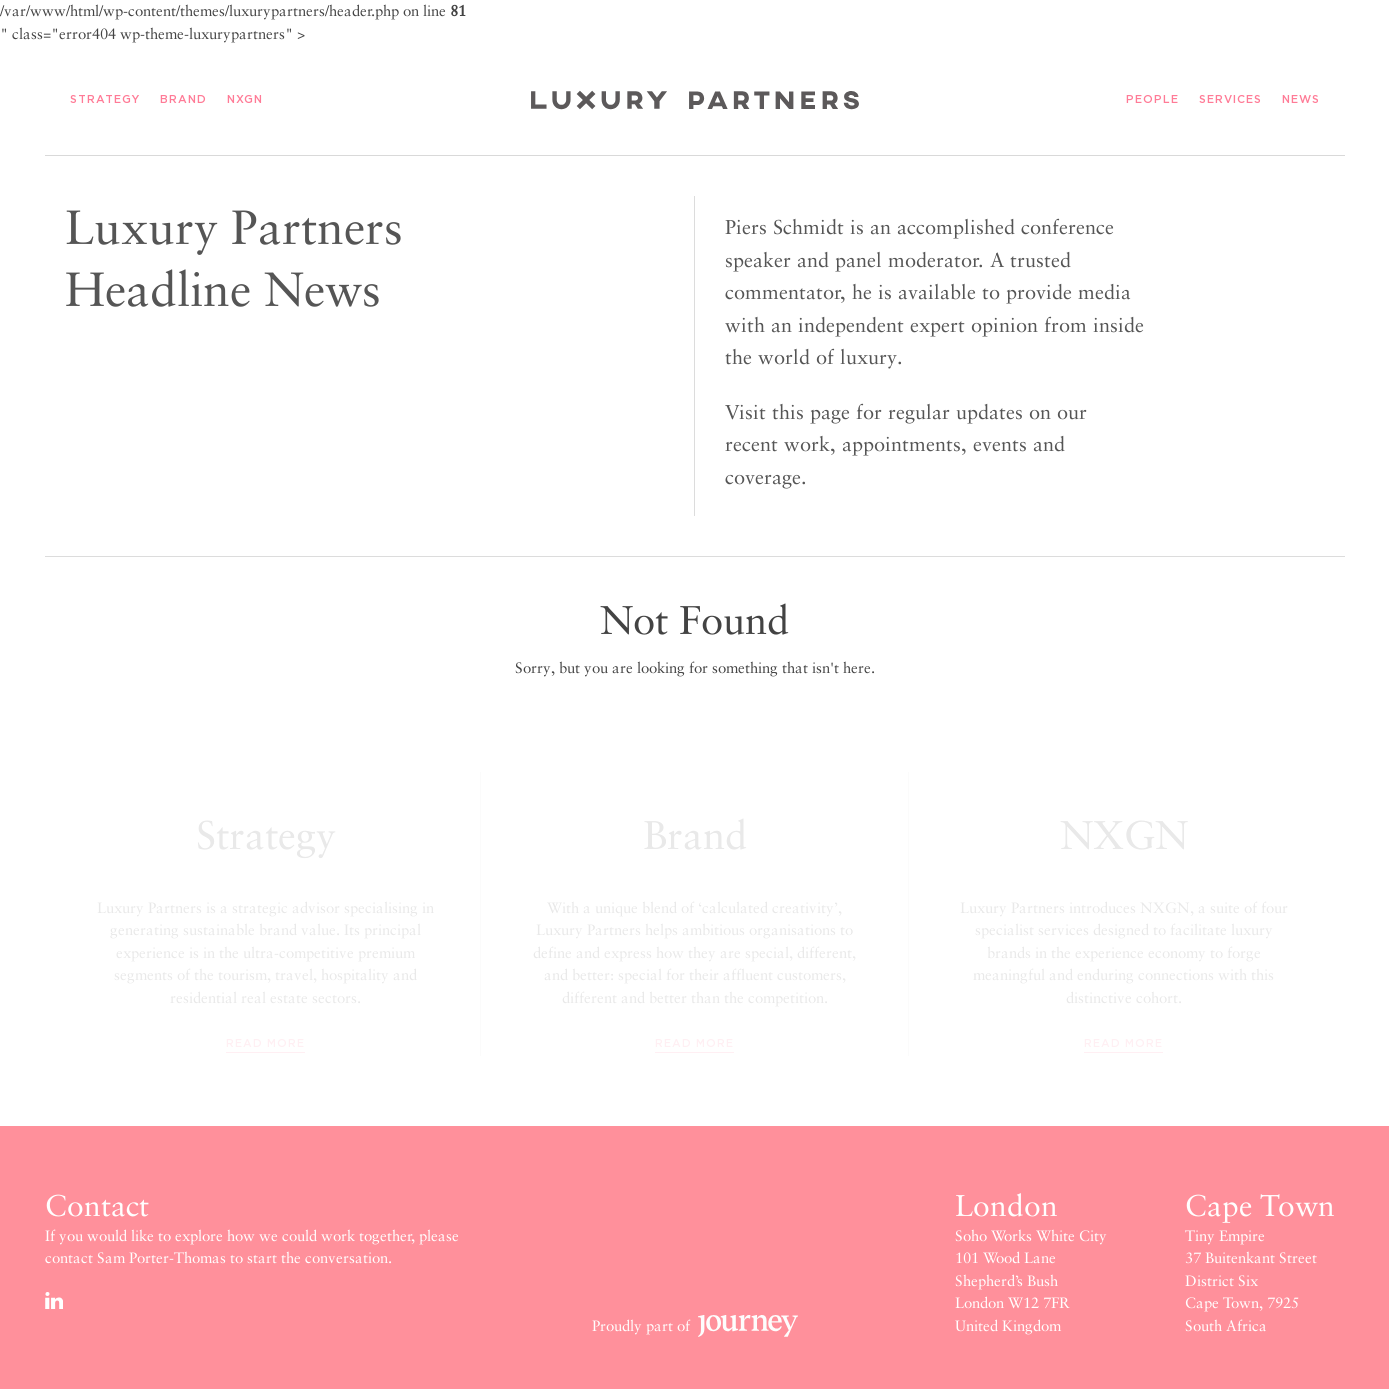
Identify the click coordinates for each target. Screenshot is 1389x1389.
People (1152, 100)
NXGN (245, 100)
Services (1230, 100)
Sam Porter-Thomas (161, 1257)
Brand (183, 100)
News (1301, 100)
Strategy (105, 100)
